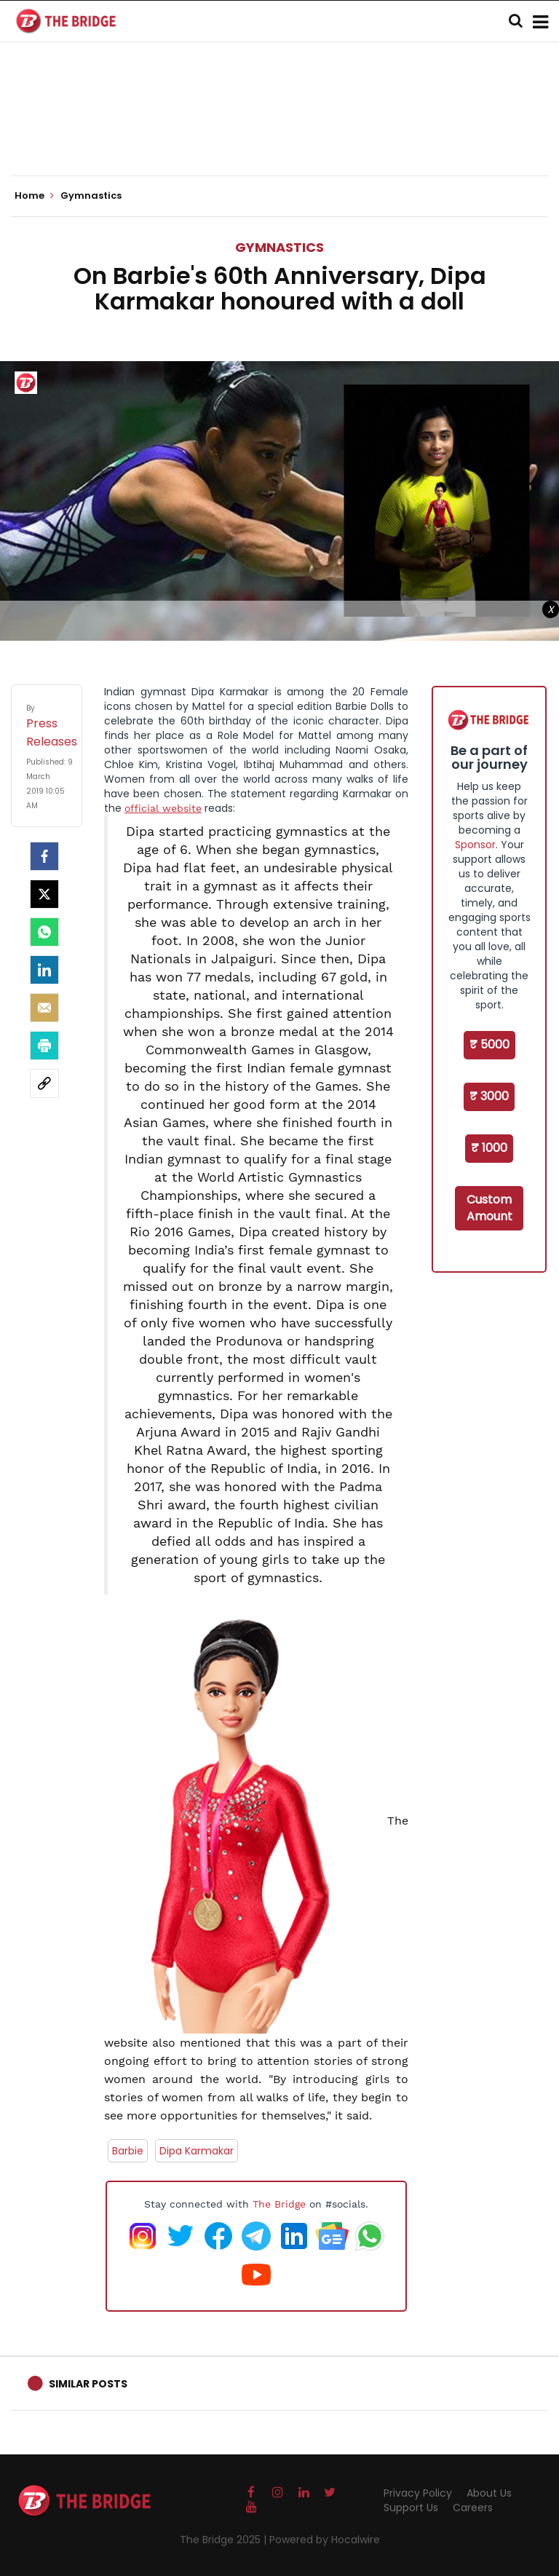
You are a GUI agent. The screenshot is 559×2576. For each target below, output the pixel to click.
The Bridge (279, 2204)
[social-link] (44, 1083)
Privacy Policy (418, 2493)
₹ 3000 (489, 1096)
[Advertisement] (279, 131)
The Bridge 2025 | (224, 2539)
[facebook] (44, 856)
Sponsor (475, 844)
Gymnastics (279, 247)
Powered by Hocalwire (324, 2539)
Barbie (127, 2151)
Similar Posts (88, 2384)
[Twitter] (44, 894)
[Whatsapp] (44, 932)
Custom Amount (489, 1208)
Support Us (411, 2507)
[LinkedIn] (44, 969)
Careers (473, 2507)
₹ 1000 (489, 1147)
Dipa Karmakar (196, 2151)
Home (34, 195)
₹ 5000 (489, 1044)
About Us (489, 2493)
